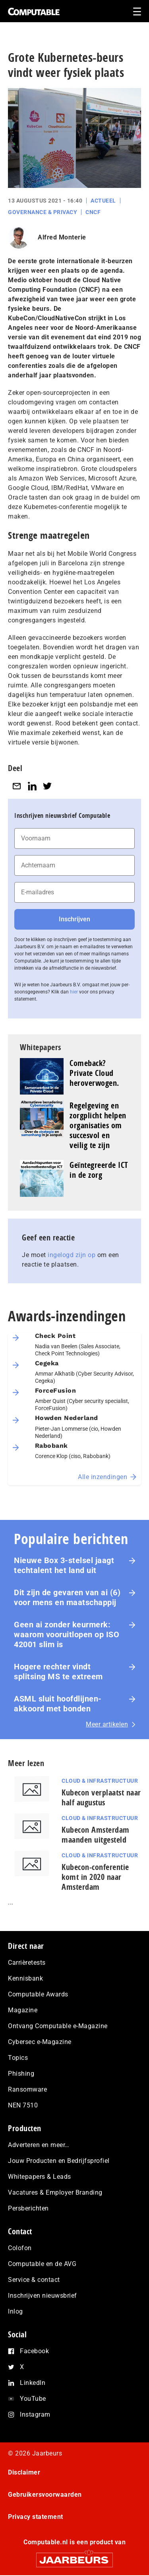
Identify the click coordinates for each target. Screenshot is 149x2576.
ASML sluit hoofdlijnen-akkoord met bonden (58, 1703)
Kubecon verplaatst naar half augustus (101, 1797)
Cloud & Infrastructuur (100, 1781)
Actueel (103, 200)
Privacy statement (35, 2516)
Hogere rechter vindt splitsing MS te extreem (58, 1671)
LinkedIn (32, 2383)
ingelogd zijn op (71, 1255)
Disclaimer (24, 2472)
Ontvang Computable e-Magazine (58, 2026)
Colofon (20, 2248)
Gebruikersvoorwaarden (45, 2494)
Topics (18, 2057)
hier (74, 992)
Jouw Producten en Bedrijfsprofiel (59, 2161)
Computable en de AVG (42, 2264)
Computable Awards (38, 1994)
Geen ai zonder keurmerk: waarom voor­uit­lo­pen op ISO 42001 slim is (66, 1634)
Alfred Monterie (62, 237)
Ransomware (27, 2089)
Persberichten (28, 2208)
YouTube (33, 2398)
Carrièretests (27, 1962)
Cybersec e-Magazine (40, 2042)
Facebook (34, 2351)
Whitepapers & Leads (39, 2176)
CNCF (93, 212)
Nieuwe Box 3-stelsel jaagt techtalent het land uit (64, 1565)
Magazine (22, 2010)
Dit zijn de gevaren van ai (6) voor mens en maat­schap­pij (67, 1597)
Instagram (35, 2414)
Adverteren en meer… (39, 2145)
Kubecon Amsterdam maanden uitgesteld (96, 1834)
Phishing (21, 2073)
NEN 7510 (23, 2105)
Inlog (15, 2311)
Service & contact (34, 2279)
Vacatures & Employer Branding (55, 2192)
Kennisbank (25, 1978)
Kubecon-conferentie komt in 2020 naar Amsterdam (95, 1877)
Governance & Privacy (42, 212)
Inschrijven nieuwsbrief (42, 2295)
